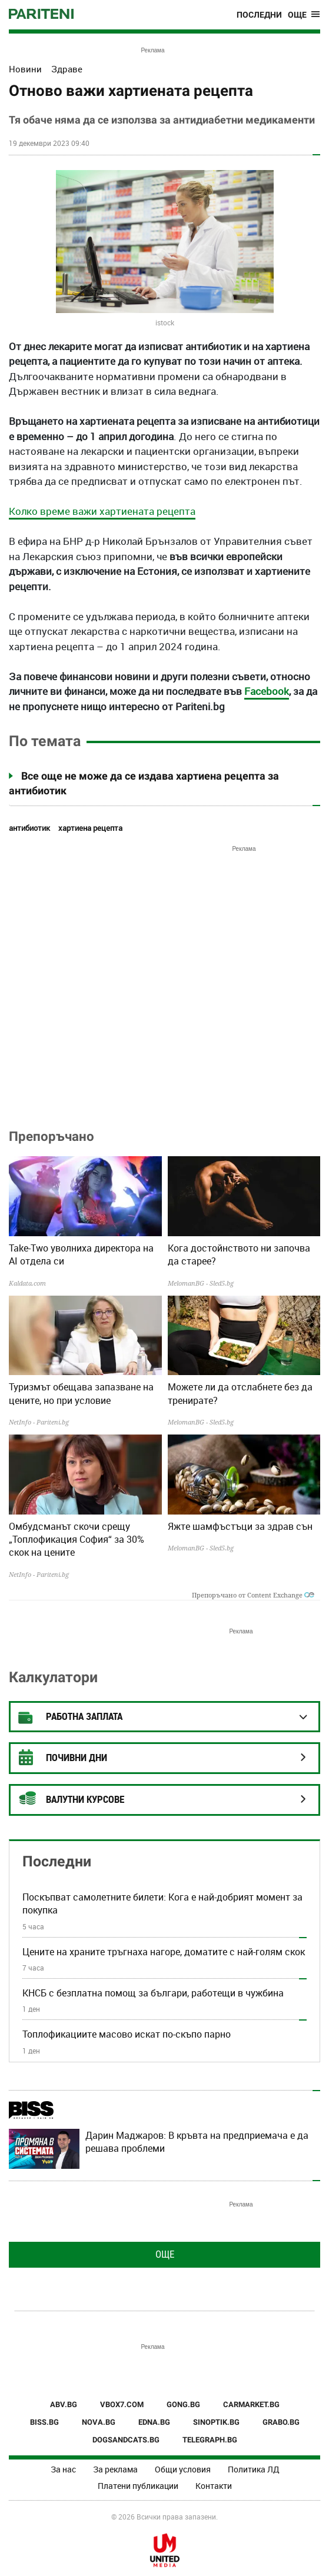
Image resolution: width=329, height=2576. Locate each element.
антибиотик (29, 828)
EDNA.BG (154, 2422)
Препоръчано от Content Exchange (253, 1594)
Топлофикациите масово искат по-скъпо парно (126, 2034)
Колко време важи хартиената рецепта (102, 511)
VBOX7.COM (122, 2404)
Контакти (213, 2485)
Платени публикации (138, 2485)
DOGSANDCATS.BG (125, 2439)
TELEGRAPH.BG (209, 2439)
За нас (63, 2469)
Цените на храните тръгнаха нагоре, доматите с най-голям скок (163, 1951)
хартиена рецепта (90, 828)
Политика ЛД (254, 2469)
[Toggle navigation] (304, 15)
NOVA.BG (98, 2422)
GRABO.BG (281, 2422)
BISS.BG (44, 2422)
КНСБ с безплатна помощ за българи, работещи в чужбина (153, 1992)
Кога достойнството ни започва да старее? (239, 1254)
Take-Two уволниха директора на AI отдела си (81, 1254)
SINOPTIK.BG (216, 2422)
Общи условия (183, 2469)
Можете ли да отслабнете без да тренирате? (240, 1393)
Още (164, 2254)
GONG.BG (183, 2404)
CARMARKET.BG (251, 2404)
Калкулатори (53, 1677)
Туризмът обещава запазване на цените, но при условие (81, 1393)
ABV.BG (63, 2404)
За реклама (115, 2469)
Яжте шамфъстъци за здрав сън (240, 1526)
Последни (259, 15)
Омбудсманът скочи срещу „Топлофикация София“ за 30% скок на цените (76, 1539)
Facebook (266, 691)
